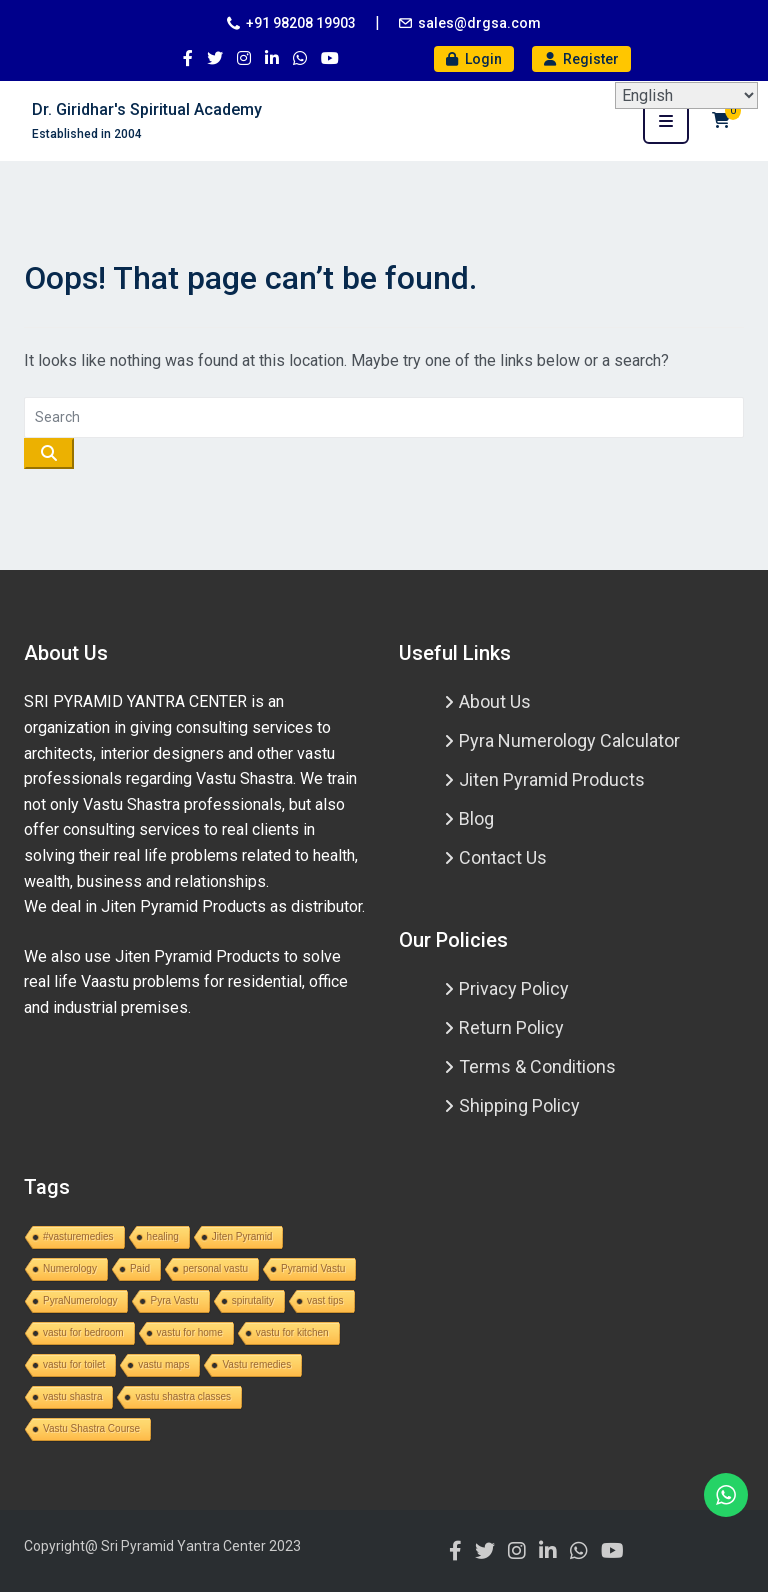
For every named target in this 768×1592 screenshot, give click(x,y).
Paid (140, 1268)
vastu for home (190, 1332)
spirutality (253, 1300)
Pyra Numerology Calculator (569, 740)
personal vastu (215, 1268)
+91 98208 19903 (301, 23)
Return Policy (511, 1027)
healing (163, 1236)
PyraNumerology (80, 1300)
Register (581, 59)
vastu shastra (72, 1396)
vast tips (325, 1300)
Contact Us (503, 857)
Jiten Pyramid (242, 1236)
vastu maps (163, 1364)
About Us (495, 701)
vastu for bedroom (83, 1332)
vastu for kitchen (292, 1332)
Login (474, 59)
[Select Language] (686, 95)
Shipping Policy (519, 1105)
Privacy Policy (514, 988)
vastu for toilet (74, 1364)
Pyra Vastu (174, 1300)
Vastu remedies (256, 1364)
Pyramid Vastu (313, 1268)
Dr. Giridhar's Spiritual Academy (147, 109)
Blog (476, 818)
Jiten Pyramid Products (552, 779)
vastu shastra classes (183, 1396)
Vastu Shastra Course (91, 1428)
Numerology (70, 1268)
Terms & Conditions (537, 1066)
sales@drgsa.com (479, 23)
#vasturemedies (78, 1236)
